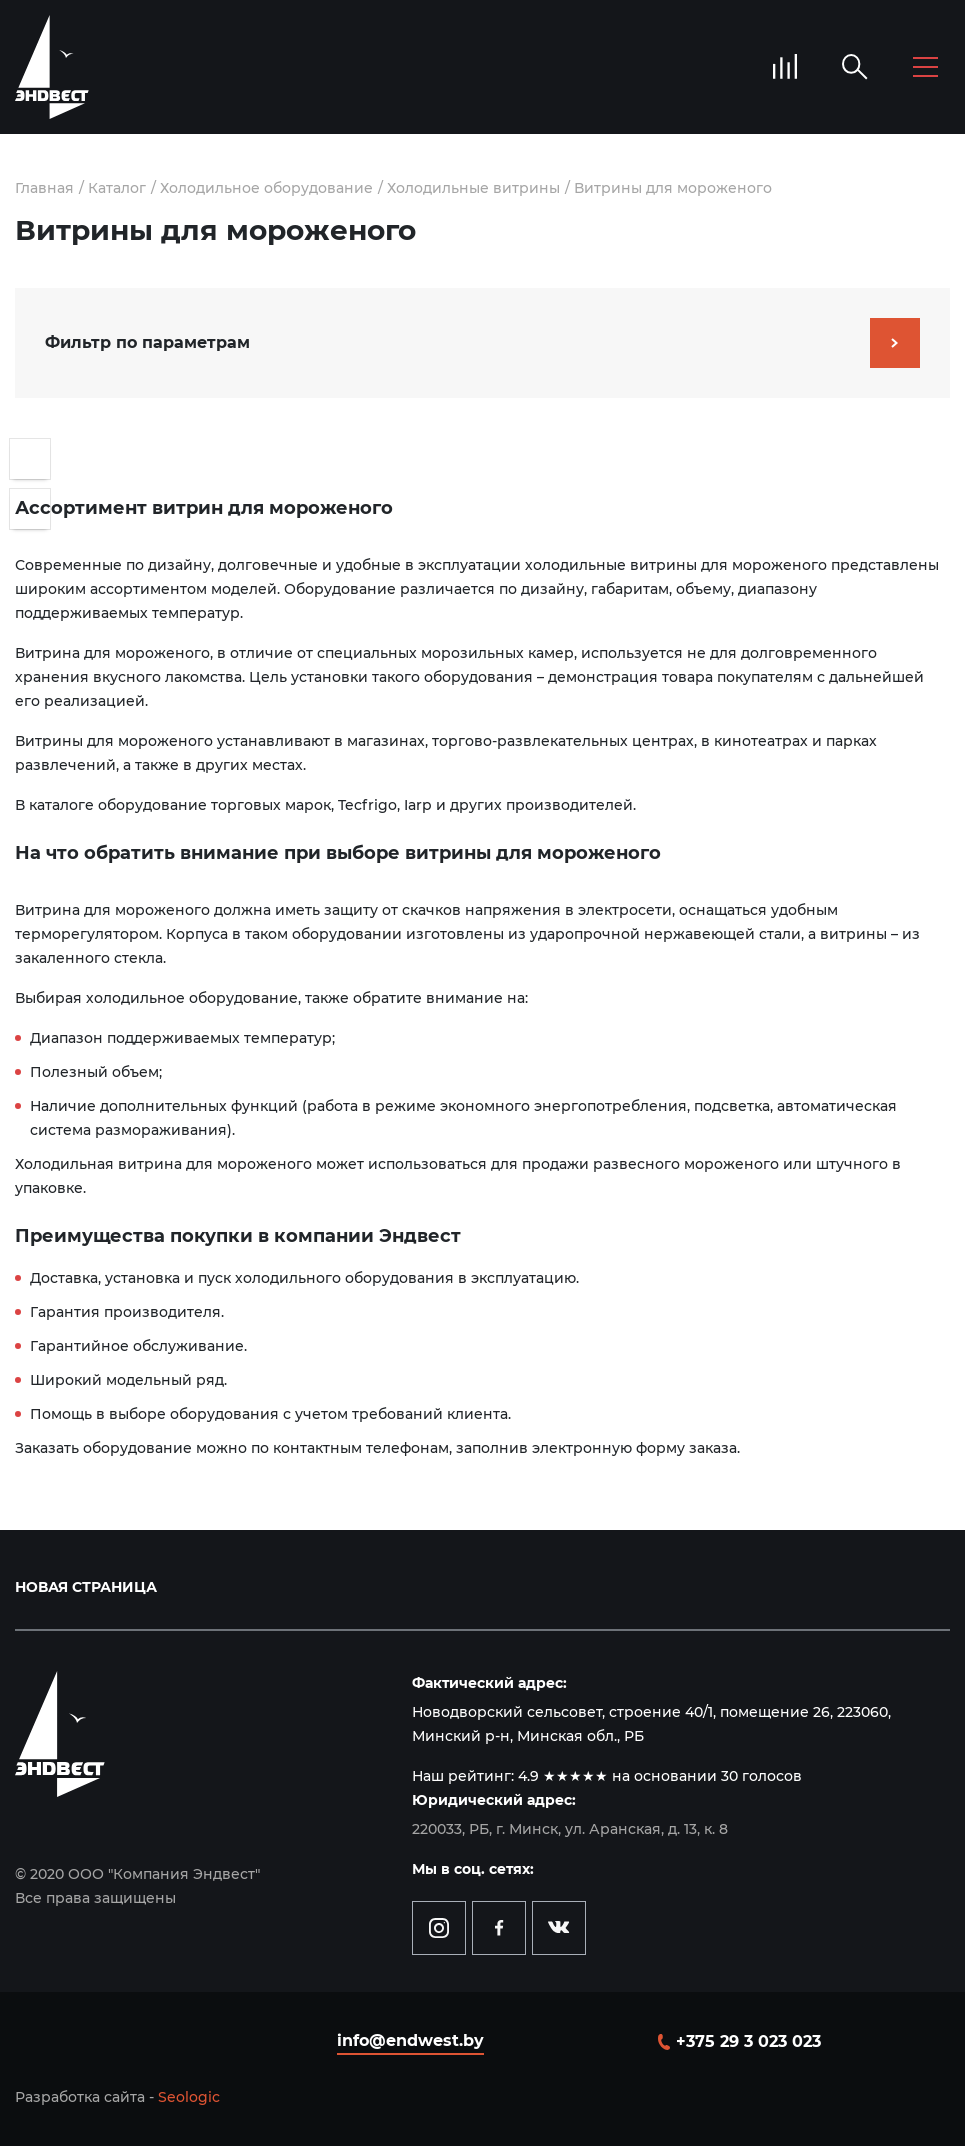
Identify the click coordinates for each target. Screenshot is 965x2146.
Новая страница (86, 1587)
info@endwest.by (410, 2040)
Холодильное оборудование (266, 188)
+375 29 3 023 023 (748, 2041)
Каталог (117, 188)
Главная (44, 188)
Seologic (189, 2097)
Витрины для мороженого (673, 188)
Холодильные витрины (473, 188)
